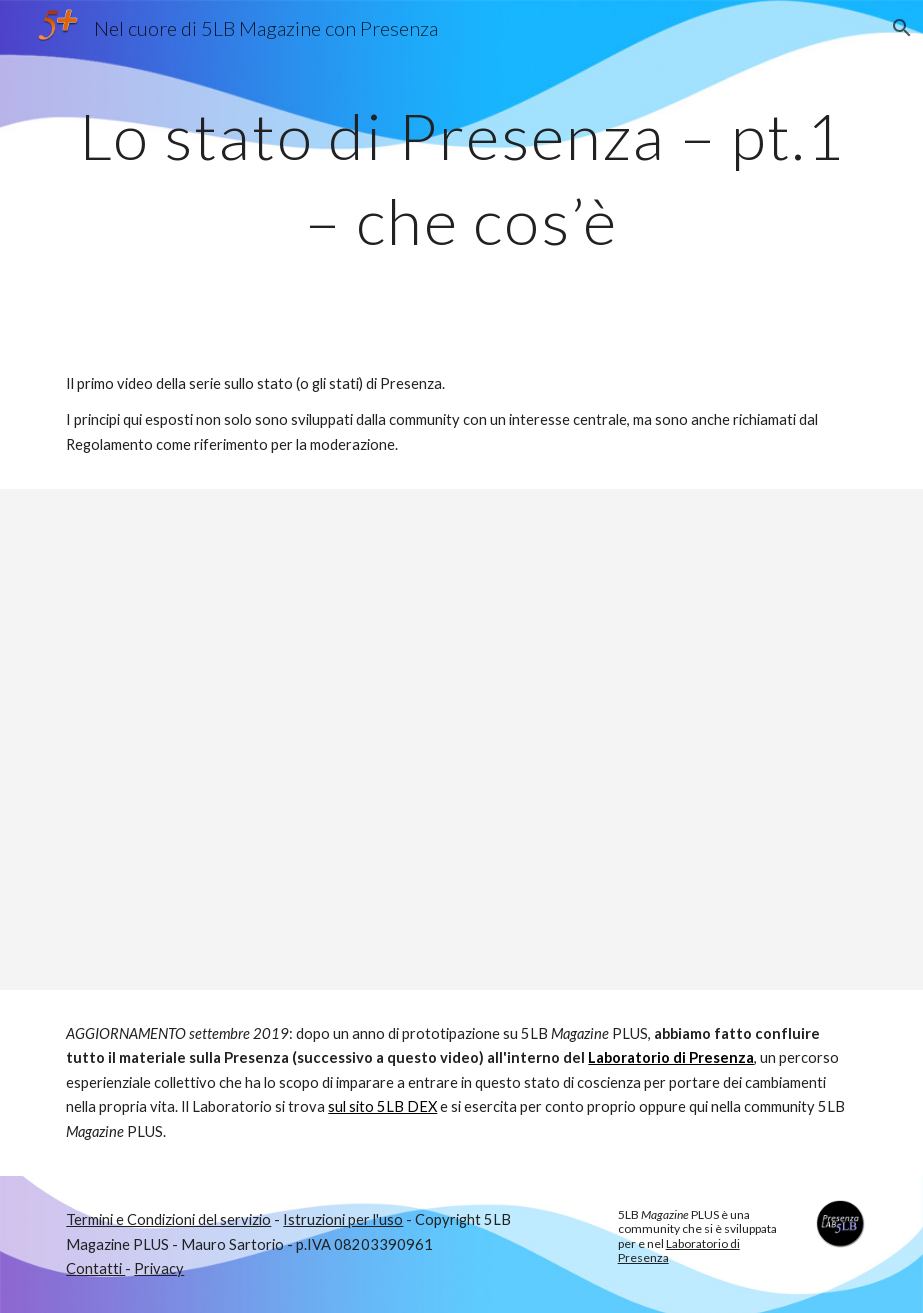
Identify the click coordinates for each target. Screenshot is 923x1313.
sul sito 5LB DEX (382, 1106)
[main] (461, 170)
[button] (899, 28)
